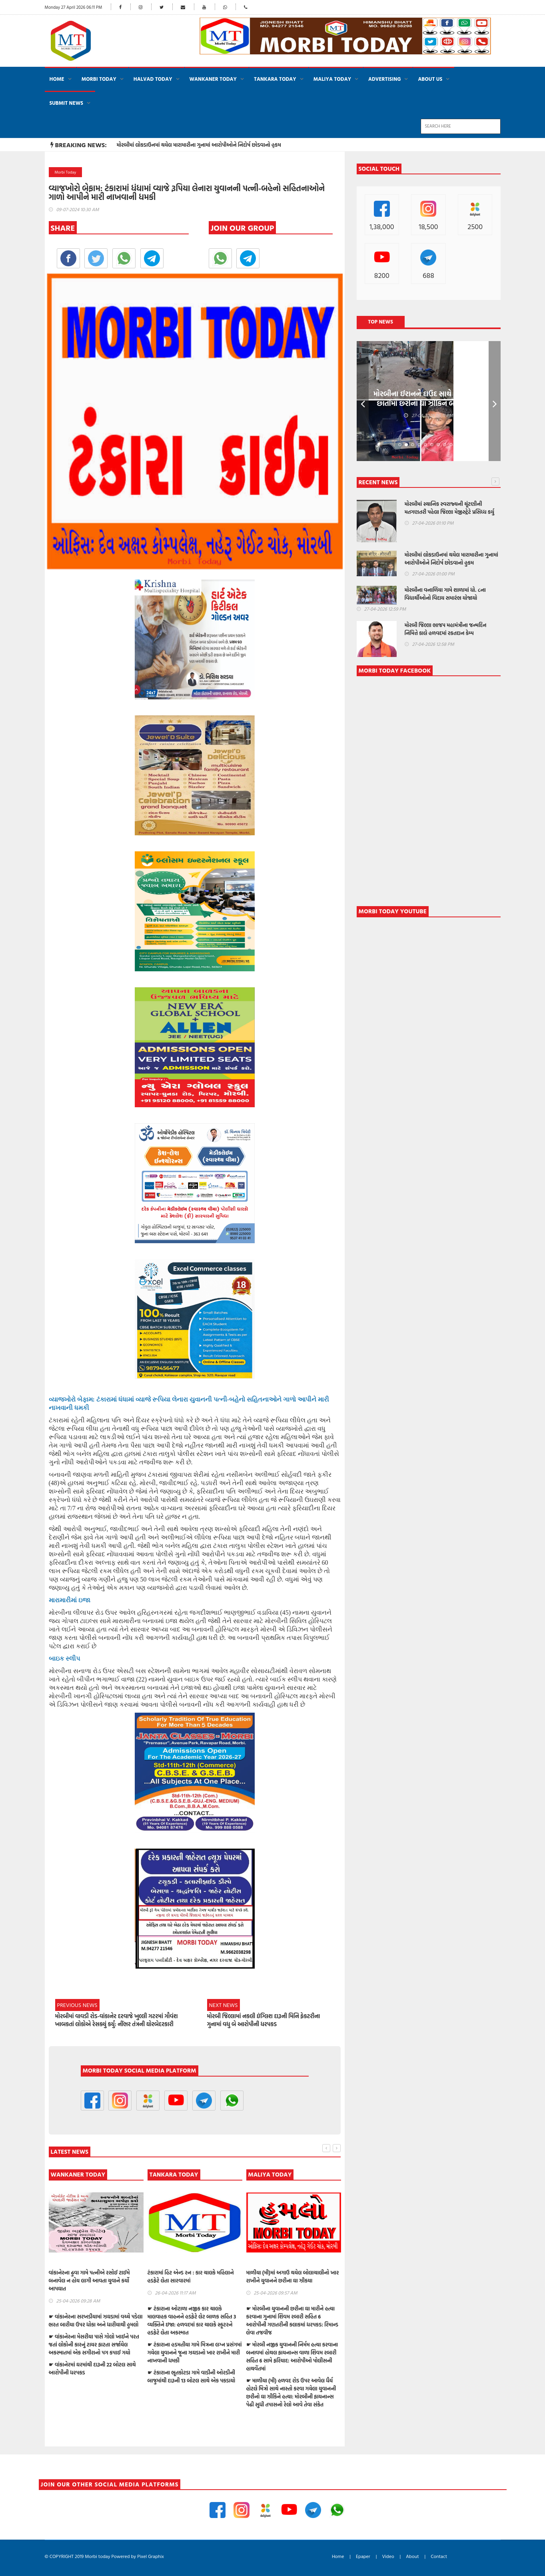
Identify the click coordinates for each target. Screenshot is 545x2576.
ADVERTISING (384, 79)
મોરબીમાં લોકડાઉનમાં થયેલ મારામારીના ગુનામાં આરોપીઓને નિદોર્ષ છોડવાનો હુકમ (199, 145)
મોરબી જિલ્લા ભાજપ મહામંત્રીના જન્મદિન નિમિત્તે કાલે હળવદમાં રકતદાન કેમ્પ (90, 2276)
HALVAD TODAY (153, 79)
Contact (439, 2556)
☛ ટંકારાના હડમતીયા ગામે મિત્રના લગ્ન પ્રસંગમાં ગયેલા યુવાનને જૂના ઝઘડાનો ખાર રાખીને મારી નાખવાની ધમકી (293, 2352)
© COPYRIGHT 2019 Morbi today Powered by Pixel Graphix (104, 2556)
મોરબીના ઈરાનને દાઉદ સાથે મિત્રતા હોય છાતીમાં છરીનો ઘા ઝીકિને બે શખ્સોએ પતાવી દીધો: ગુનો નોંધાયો (428, 403)
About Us (430, 79)
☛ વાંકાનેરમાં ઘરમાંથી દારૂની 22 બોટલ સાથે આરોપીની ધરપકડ (191, 2368)
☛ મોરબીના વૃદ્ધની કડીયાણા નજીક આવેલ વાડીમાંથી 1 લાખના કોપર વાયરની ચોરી (91, 2368)
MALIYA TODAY (332, 79)
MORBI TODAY (99, 79)
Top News (380, 321)
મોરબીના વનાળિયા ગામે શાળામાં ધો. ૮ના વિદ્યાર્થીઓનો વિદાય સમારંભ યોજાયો (445, 594)
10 (457, 444)
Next (495, 401)
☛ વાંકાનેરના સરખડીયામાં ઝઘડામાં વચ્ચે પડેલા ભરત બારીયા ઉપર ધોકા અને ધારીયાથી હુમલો (195, 2320)
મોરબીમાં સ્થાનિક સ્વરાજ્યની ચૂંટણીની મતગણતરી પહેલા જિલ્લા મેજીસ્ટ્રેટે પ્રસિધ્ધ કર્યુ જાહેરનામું (449, 512)
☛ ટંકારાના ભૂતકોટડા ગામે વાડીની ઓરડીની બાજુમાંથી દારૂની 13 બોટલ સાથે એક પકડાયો (290, 2376)
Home (57, 79)
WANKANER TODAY (213, 79)
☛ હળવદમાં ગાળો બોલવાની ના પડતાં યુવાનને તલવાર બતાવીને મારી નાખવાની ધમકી (95, 2348)
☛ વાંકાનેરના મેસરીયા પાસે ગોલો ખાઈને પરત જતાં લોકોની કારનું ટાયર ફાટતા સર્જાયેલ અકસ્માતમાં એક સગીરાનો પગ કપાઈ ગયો (193, 2344)
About (412, 2556)
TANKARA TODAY (275, 79)
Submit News (67, 103)
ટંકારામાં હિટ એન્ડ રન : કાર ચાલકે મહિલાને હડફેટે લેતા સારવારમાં (289, 2276)
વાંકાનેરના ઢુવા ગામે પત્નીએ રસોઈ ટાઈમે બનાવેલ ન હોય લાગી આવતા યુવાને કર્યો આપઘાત (188, 2280)
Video (388, 2556)
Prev (363, 401)
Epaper (363, 2556)
